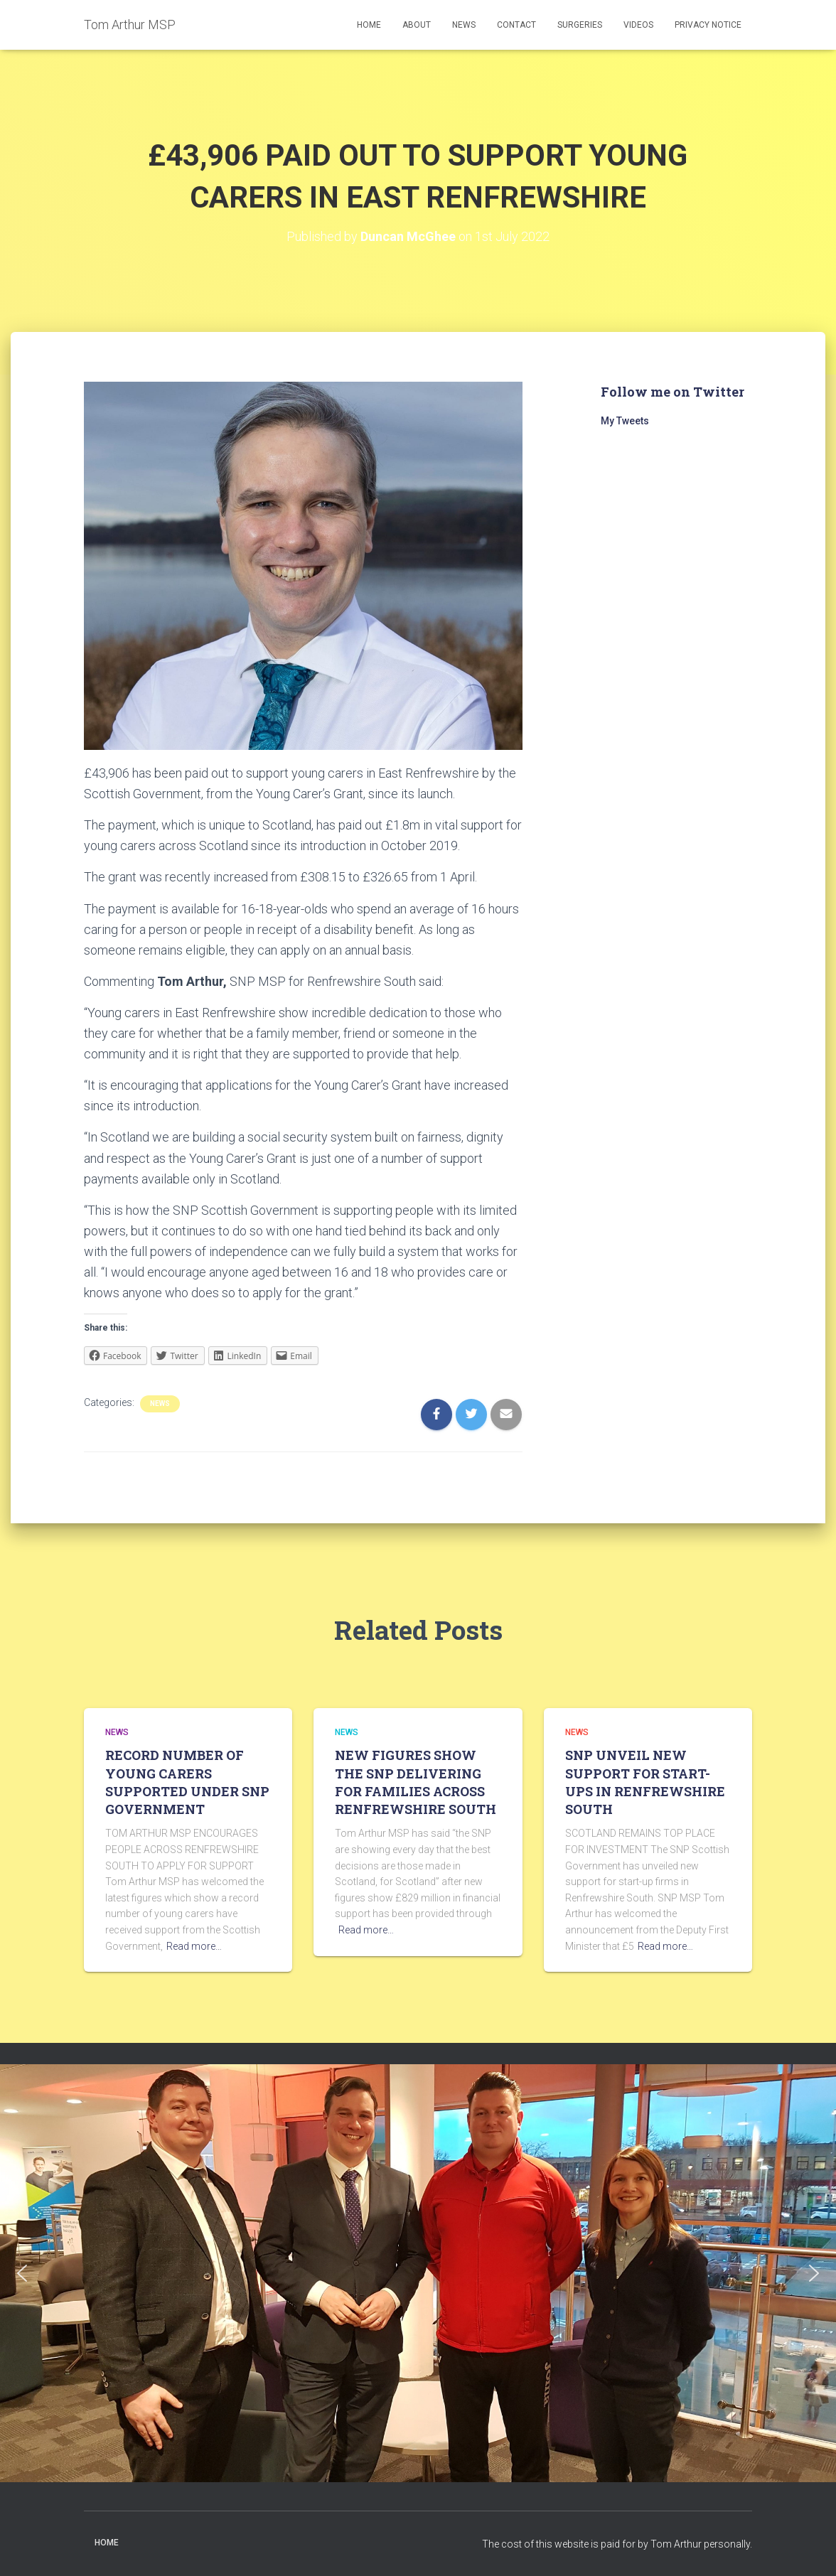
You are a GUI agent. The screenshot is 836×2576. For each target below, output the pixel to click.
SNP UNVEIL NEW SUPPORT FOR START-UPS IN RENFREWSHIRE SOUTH (645, 1782)
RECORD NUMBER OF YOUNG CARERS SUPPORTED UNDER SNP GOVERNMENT (187, 1782)
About (416, 25)
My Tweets (625, 420)
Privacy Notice (708, 25)
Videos (638, 25)
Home (369, 25)
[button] (22, 2273)
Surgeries (579, 25)
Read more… (194, 1946)
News (464, 25)
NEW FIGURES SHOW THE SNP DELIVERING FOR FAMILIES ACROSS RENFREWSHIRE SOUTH (415, 1782)
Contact (516, 25)
